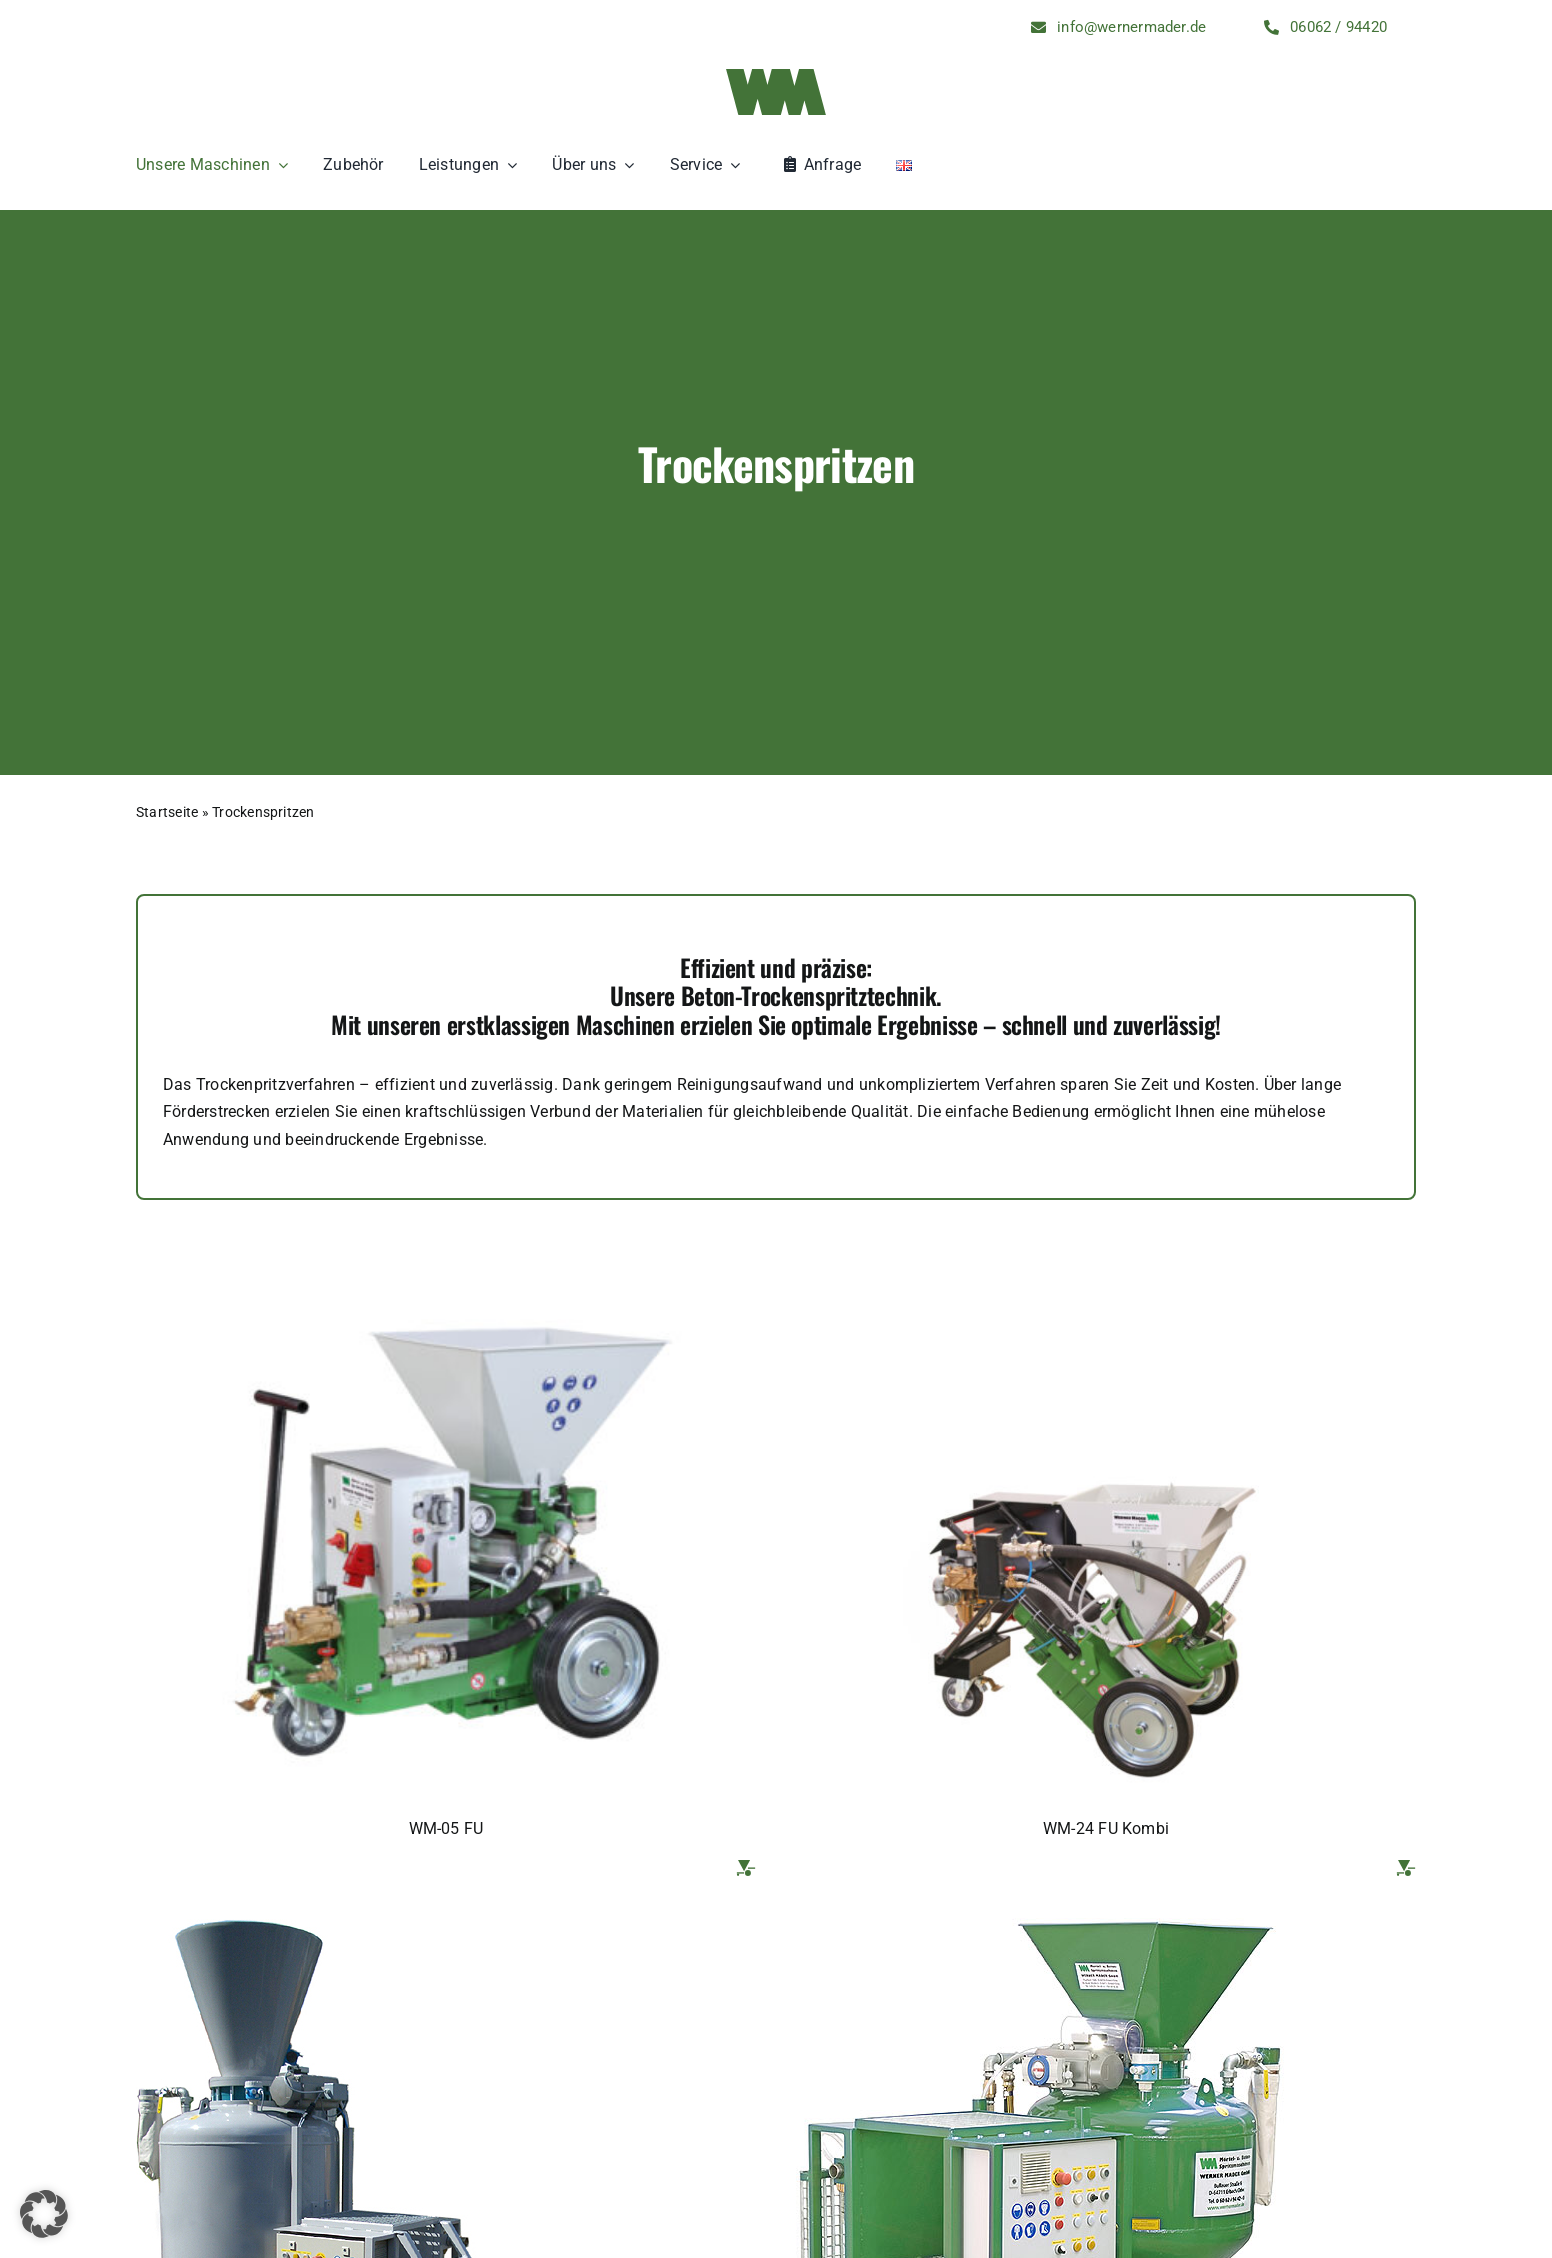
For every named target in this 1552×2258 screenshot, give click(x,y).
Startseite (167, 812)
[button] (44, 2214)
